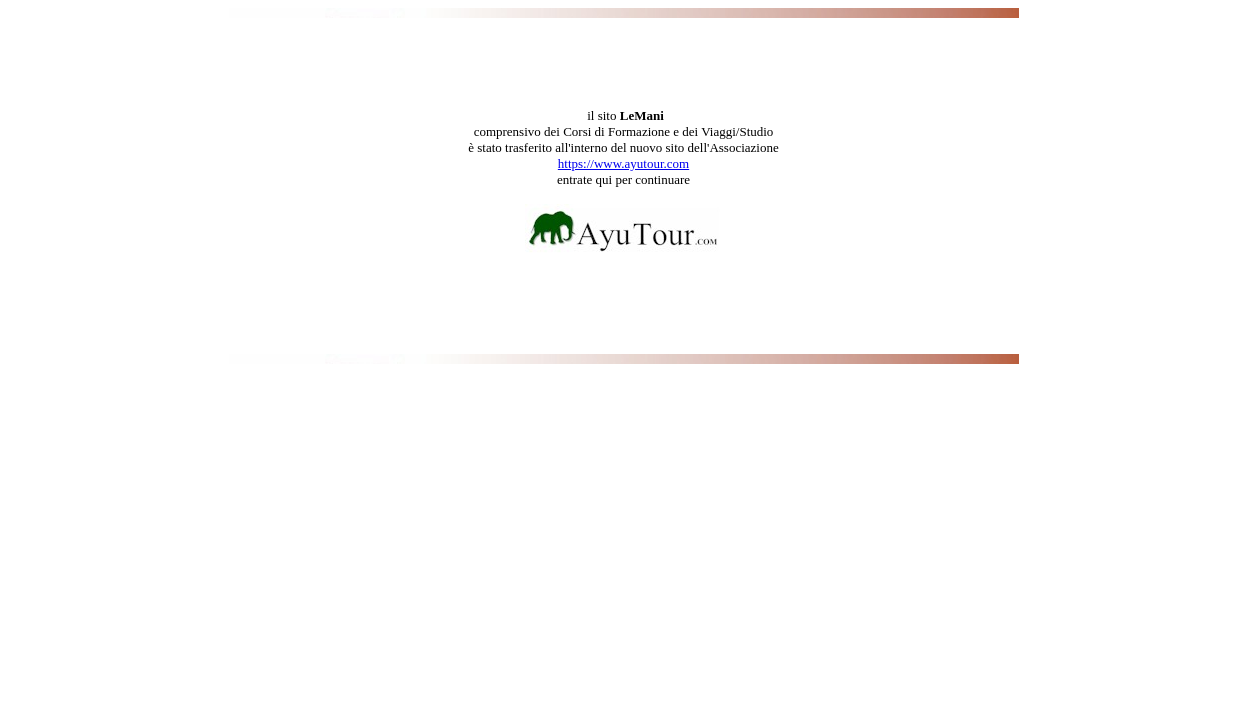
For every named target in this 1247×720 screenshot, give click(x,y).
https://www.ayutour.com (623, 163)
